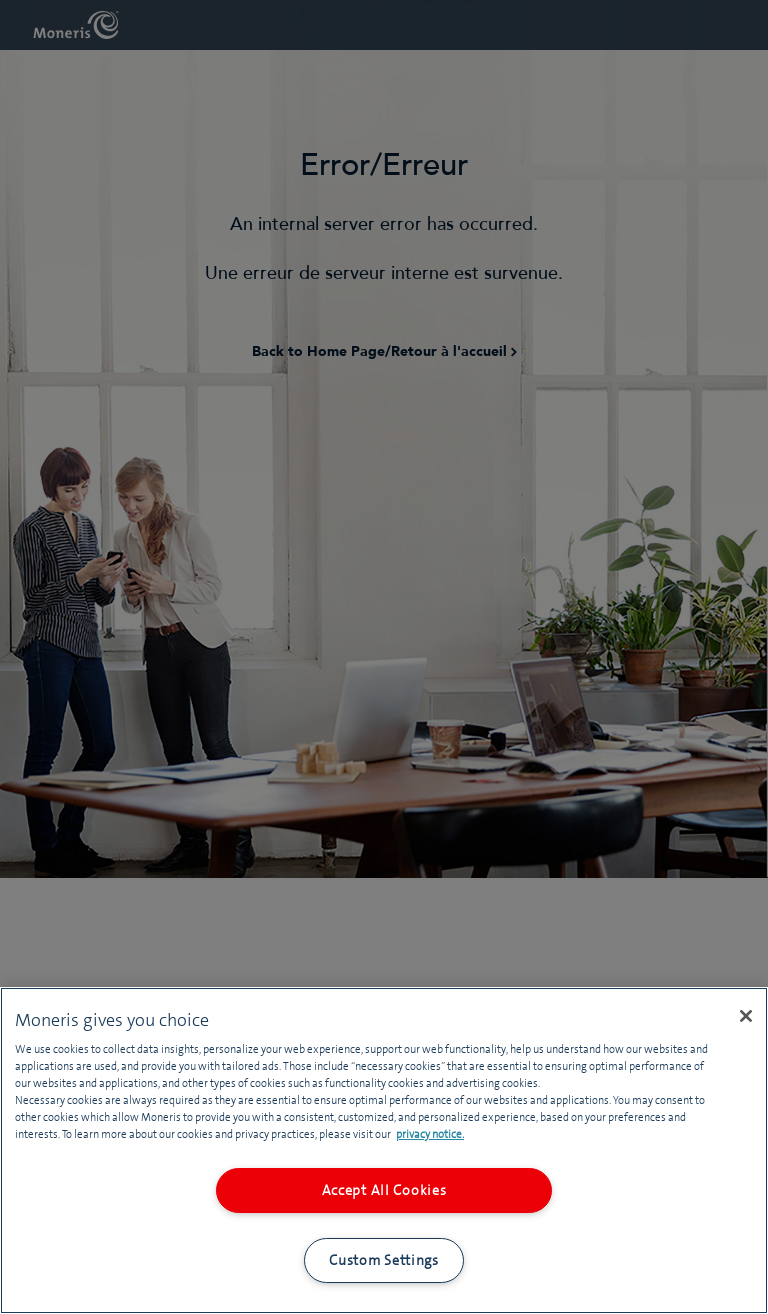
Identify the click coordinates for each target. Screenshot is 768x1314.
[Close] (746, 1016)
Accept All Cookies (384, 1190)
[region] (384, 1150)
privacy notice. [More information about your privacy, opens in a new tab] (430, 1134)
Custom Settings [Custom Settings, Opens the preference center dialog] (384, 1260)
